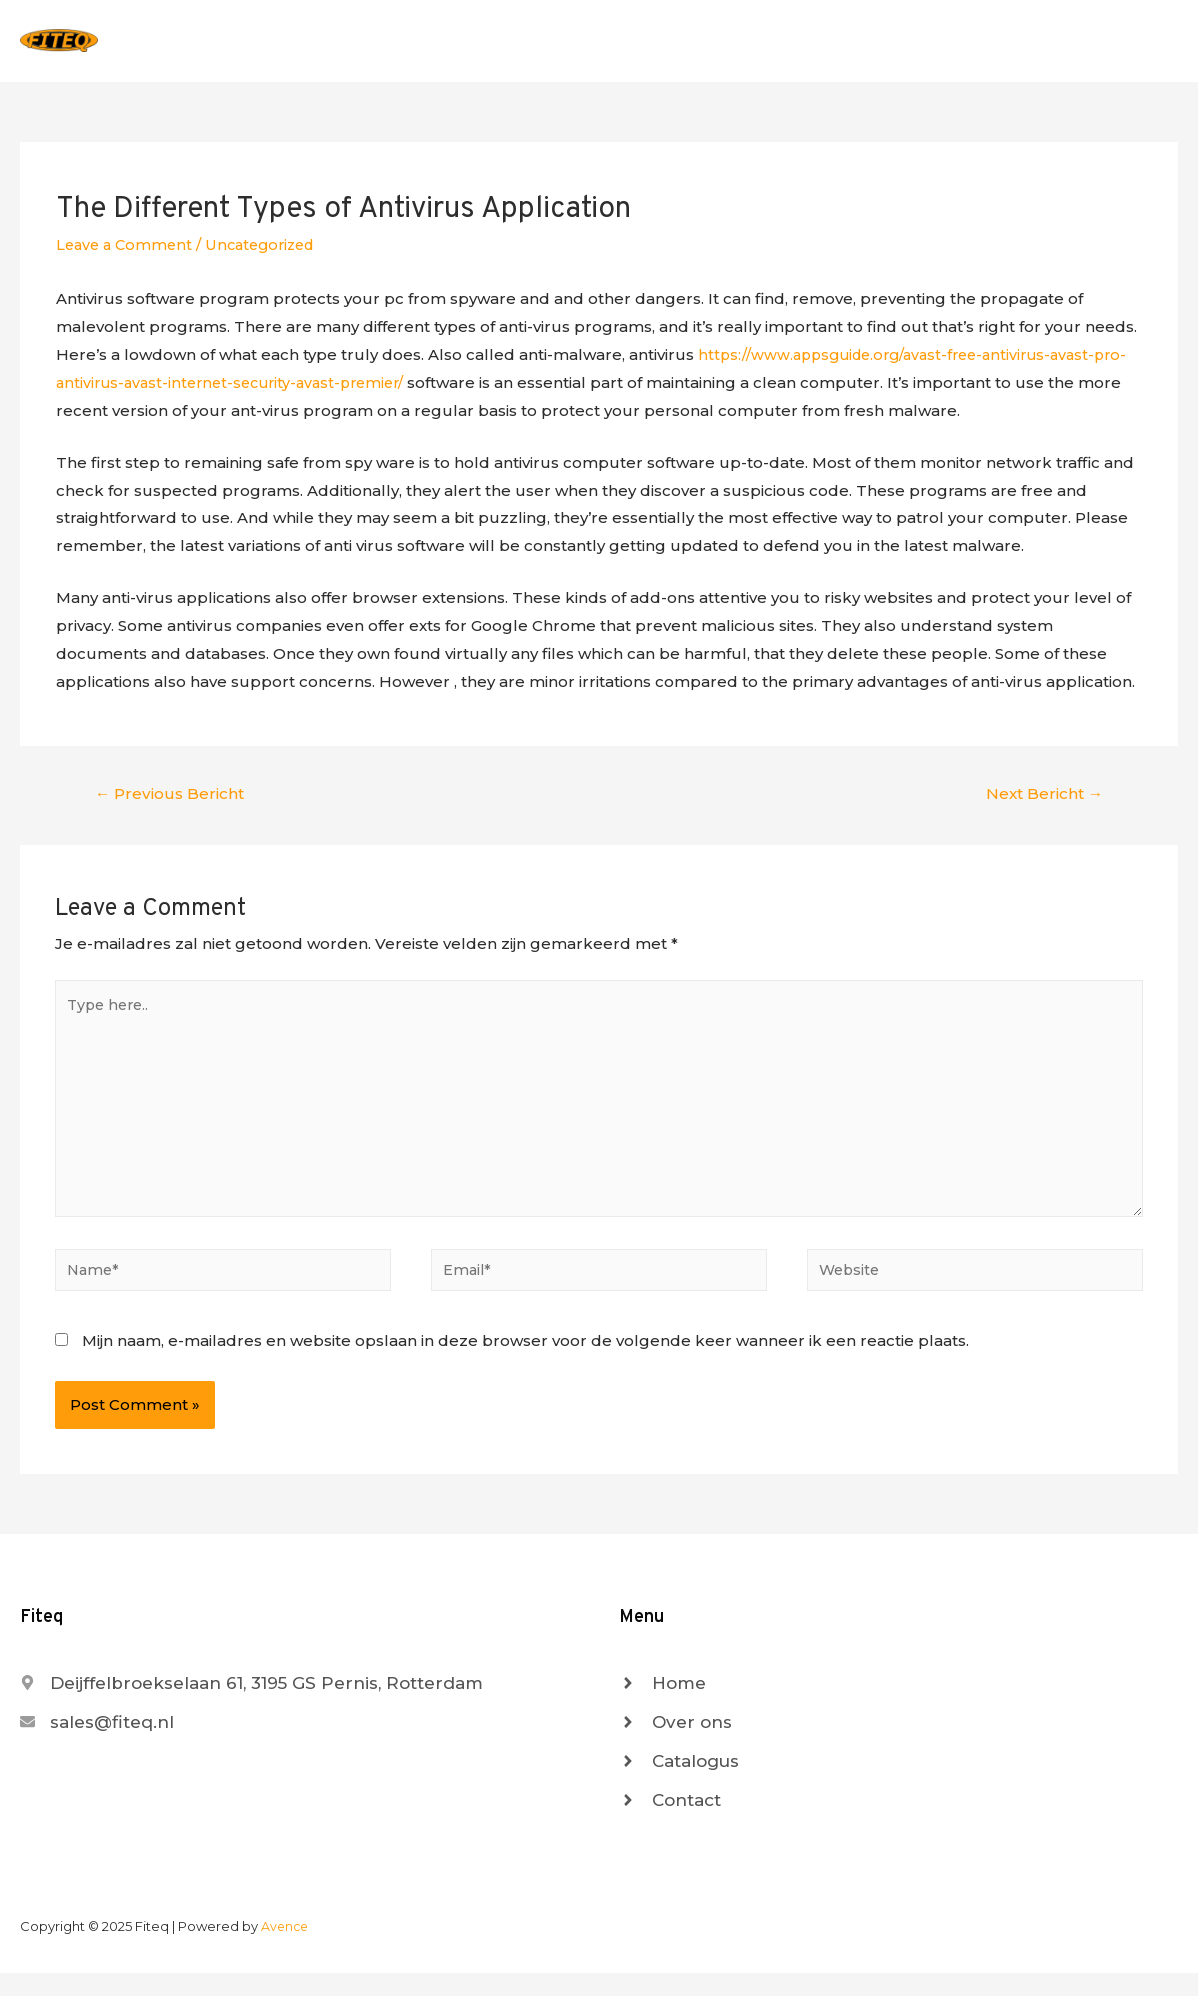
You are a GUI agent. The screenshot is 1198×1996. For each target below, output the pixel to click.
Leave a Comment (127, 252)
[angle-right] (662, 1706)
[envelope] (97, 1745)
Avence (286, 1949)
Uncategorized (269, 252)
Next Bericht (1041, 802)
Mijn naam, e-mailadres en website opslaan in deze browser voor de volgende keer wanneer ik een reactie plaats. (525, 1363)
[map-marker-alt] (251, 1706)
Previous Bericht (172, 802)
